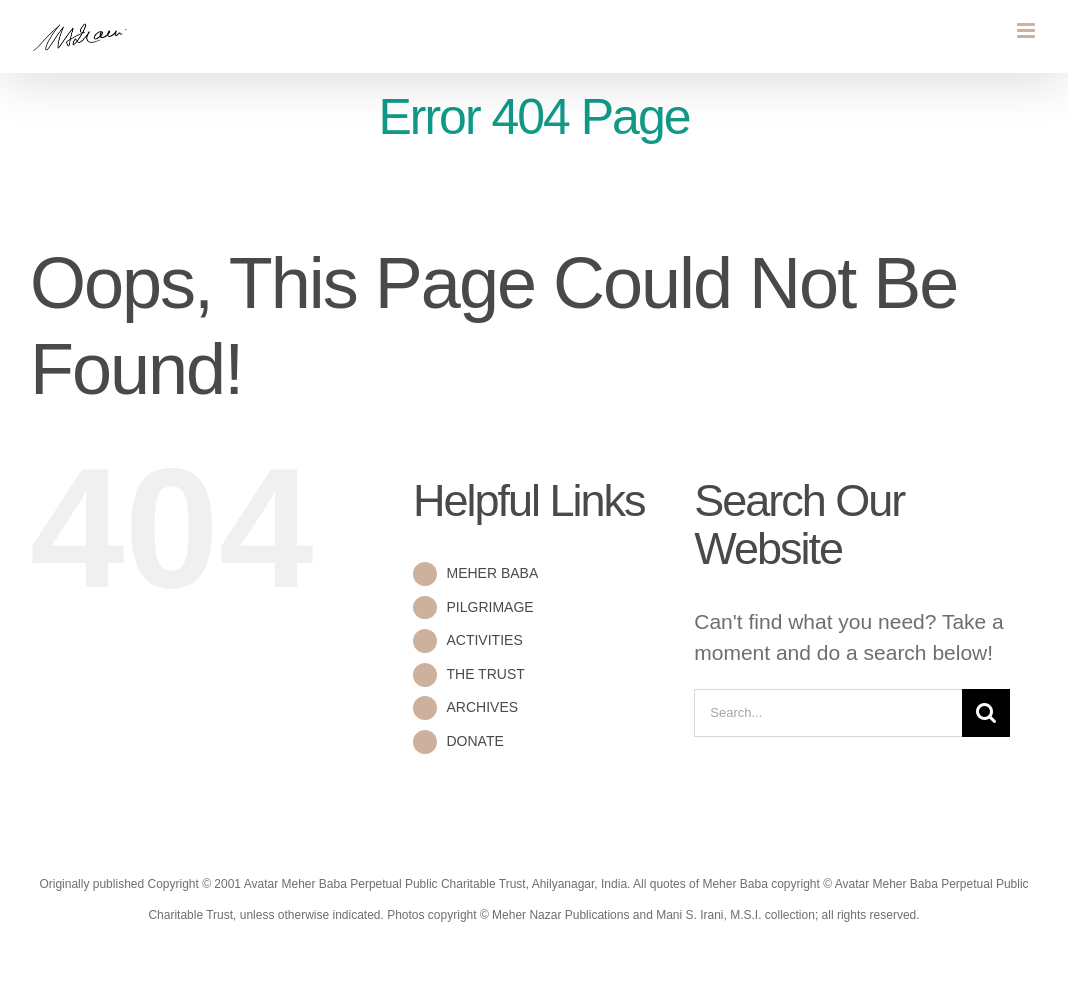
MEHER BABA (492, 573)
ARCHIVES (482, 707)
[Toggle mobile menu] (1027, 30)
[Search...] (828, 713)
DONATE (474, 741)
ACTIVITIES (484, 640)
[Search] (986, 713)
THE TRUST (485, 674)
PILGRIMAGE (489, 607)
